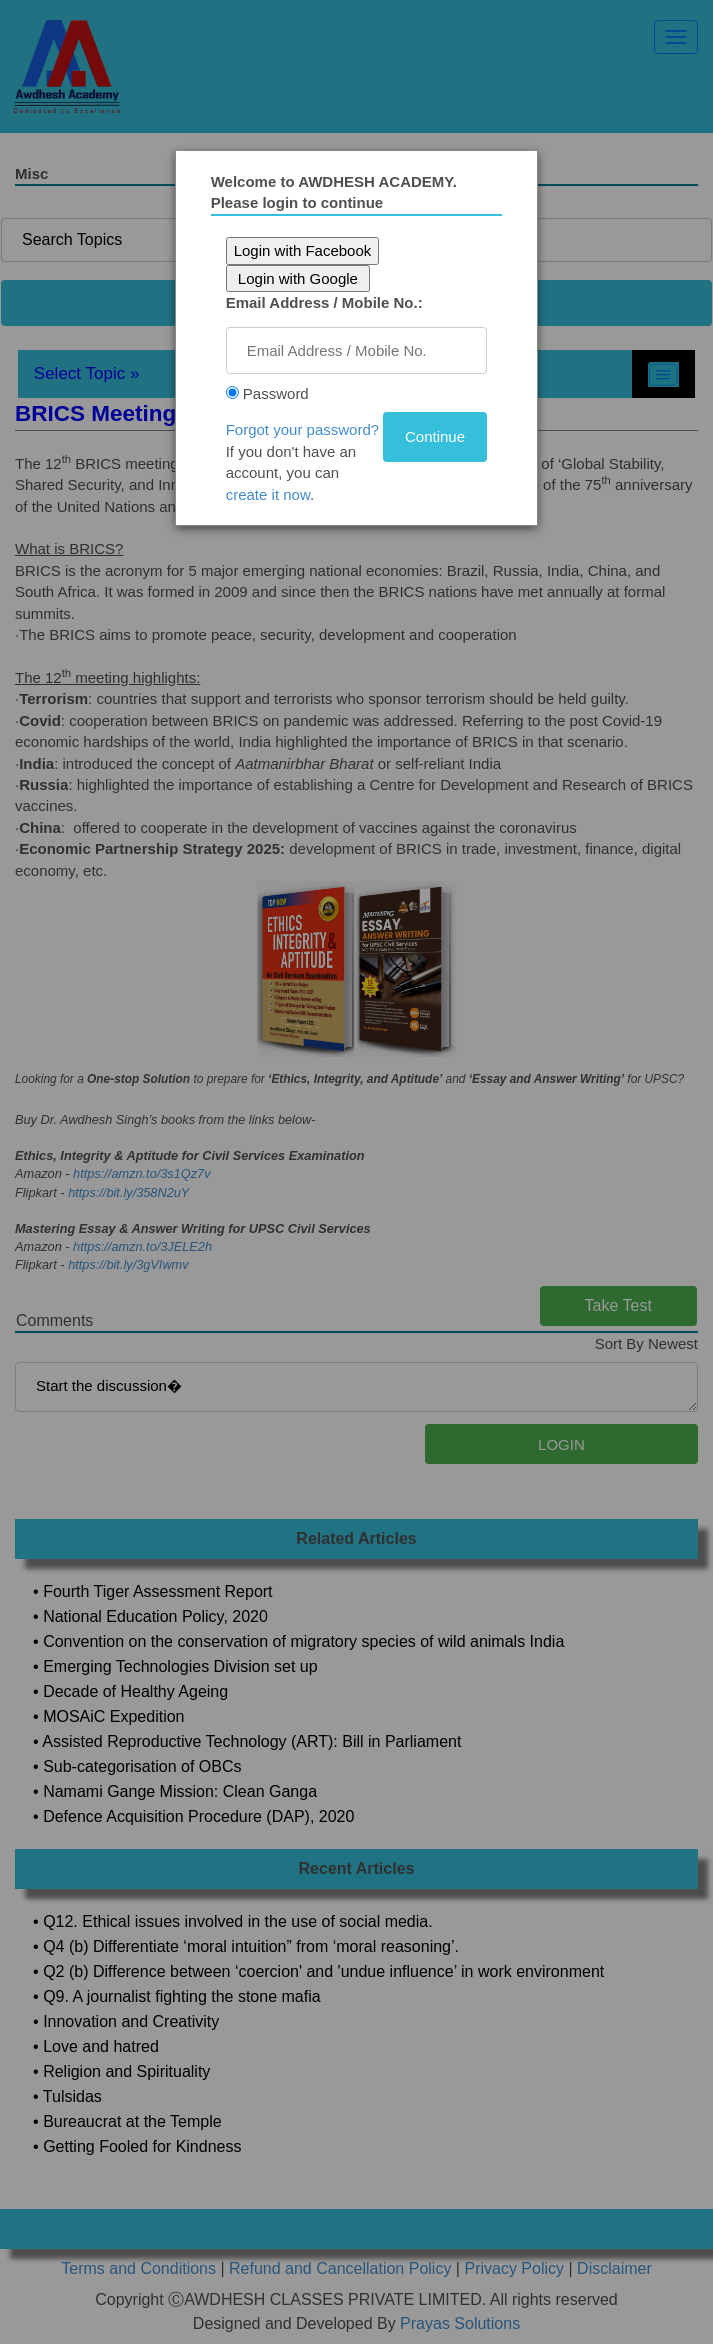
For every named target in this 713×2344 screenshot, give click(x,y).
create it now (270, 494)
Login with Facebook (305, 250)
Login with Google (300, 278)
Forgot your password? (304, 429)
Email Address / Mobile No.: (326, 302)
